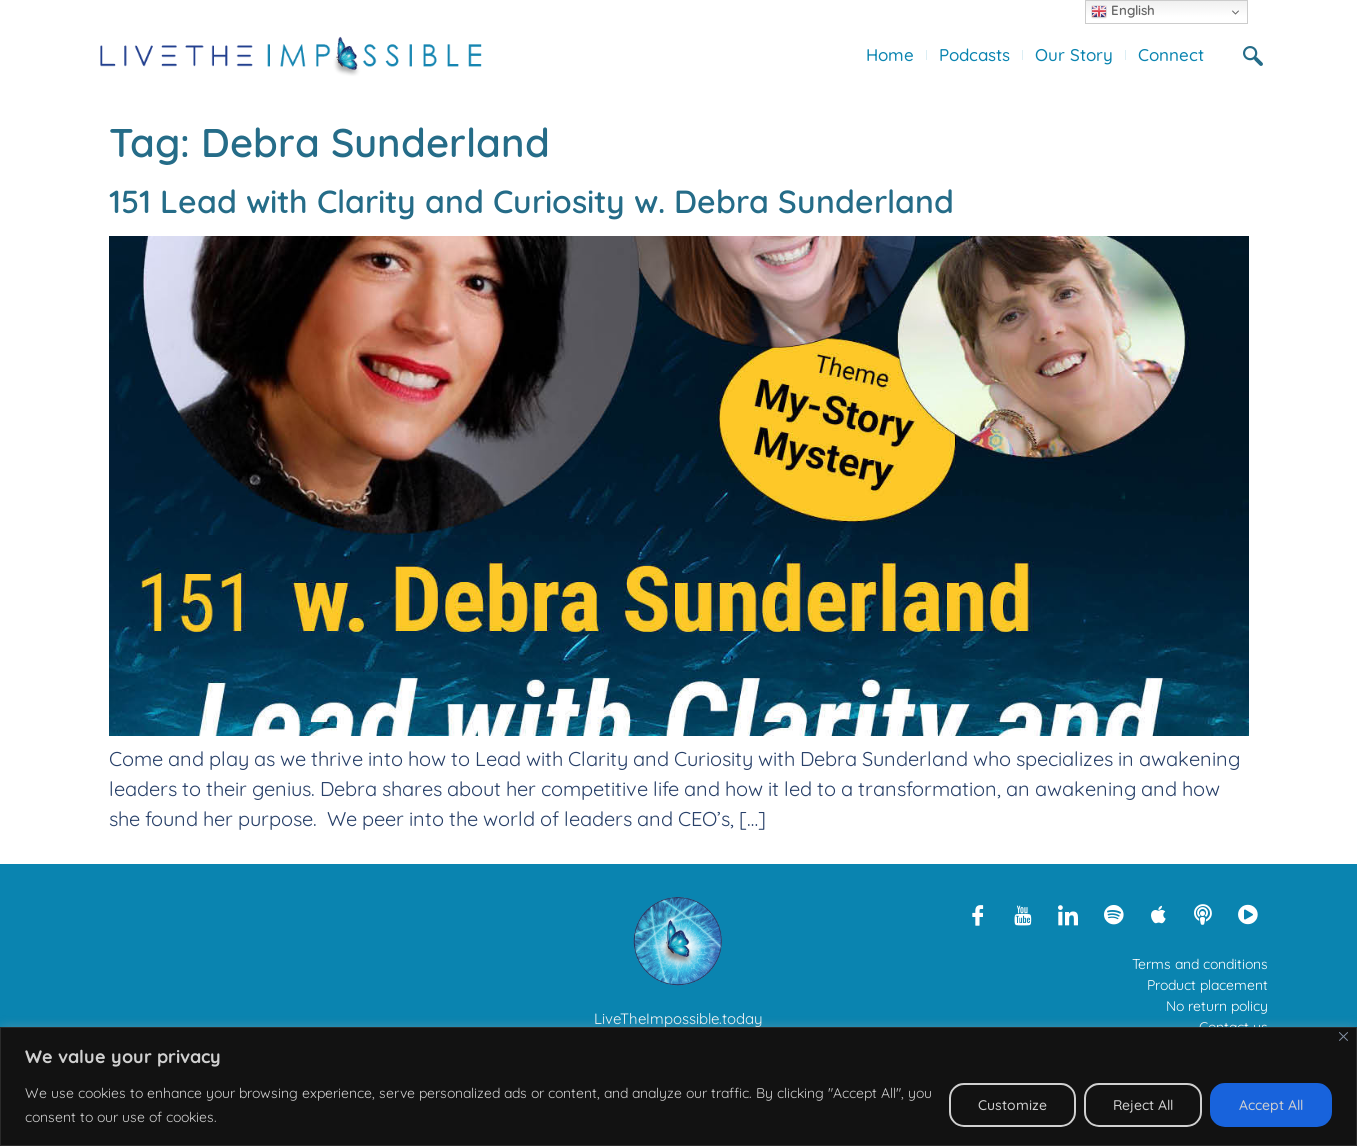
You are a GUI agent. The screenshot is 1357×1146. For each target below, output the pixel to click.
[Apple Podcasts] (1158, 914)
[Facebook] (978, 914)
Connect (1171, 54)
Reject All (1143, 1105)
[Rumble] (1248, 914)
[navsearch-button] (1261, 55)
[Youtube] (1023, 914)
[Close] (1343, 1036)
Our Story (1074, 54)
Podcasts (974, 54)
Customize (1012, 1105)
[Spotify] (1113, 914)
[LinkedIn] (1068, 914)
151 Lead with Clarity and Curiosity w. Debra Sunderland (531, 201)
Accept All (1271, 1105)
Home (890, 54)
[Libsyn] (1203, 914)
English (1123, 11)
